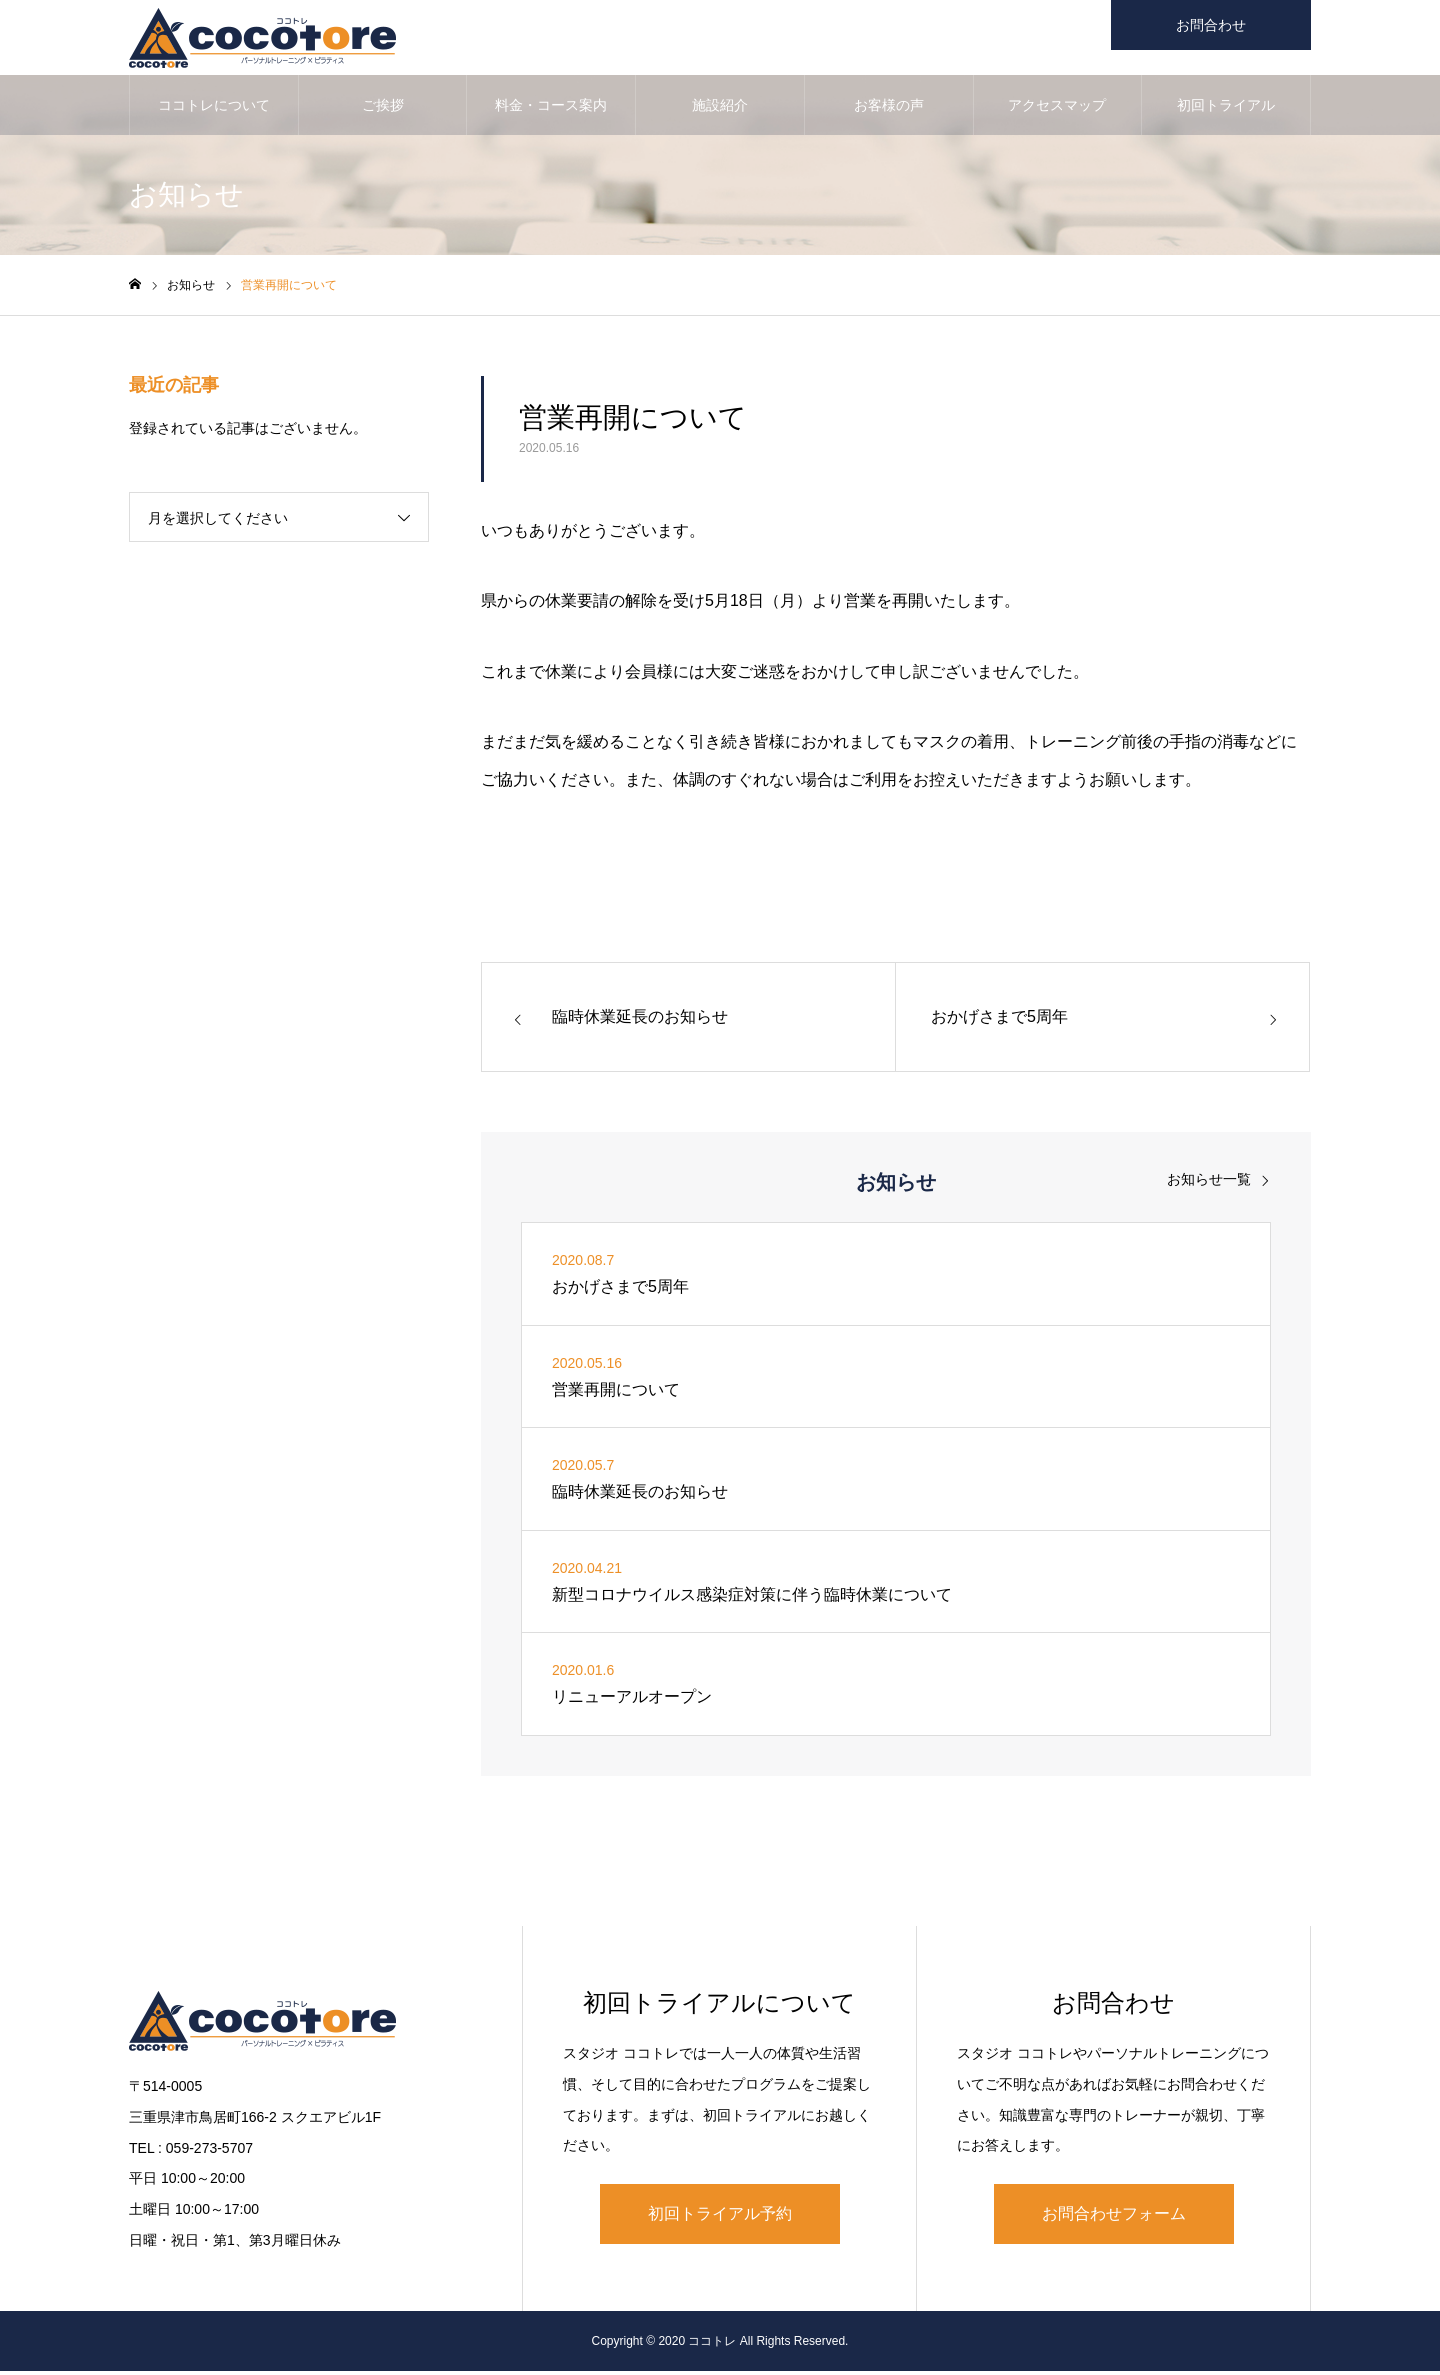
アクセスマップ (1057, 110)
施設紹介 (720, 110)
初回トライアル (1226, 110)
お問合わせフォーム (1114, 2218)
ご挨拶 (383, 110)
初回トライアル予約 (720, 2218)
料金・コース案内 (551, 110)
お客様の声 (889, 110)
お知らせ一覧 (1209, 1184)
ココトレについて (214, 110)
